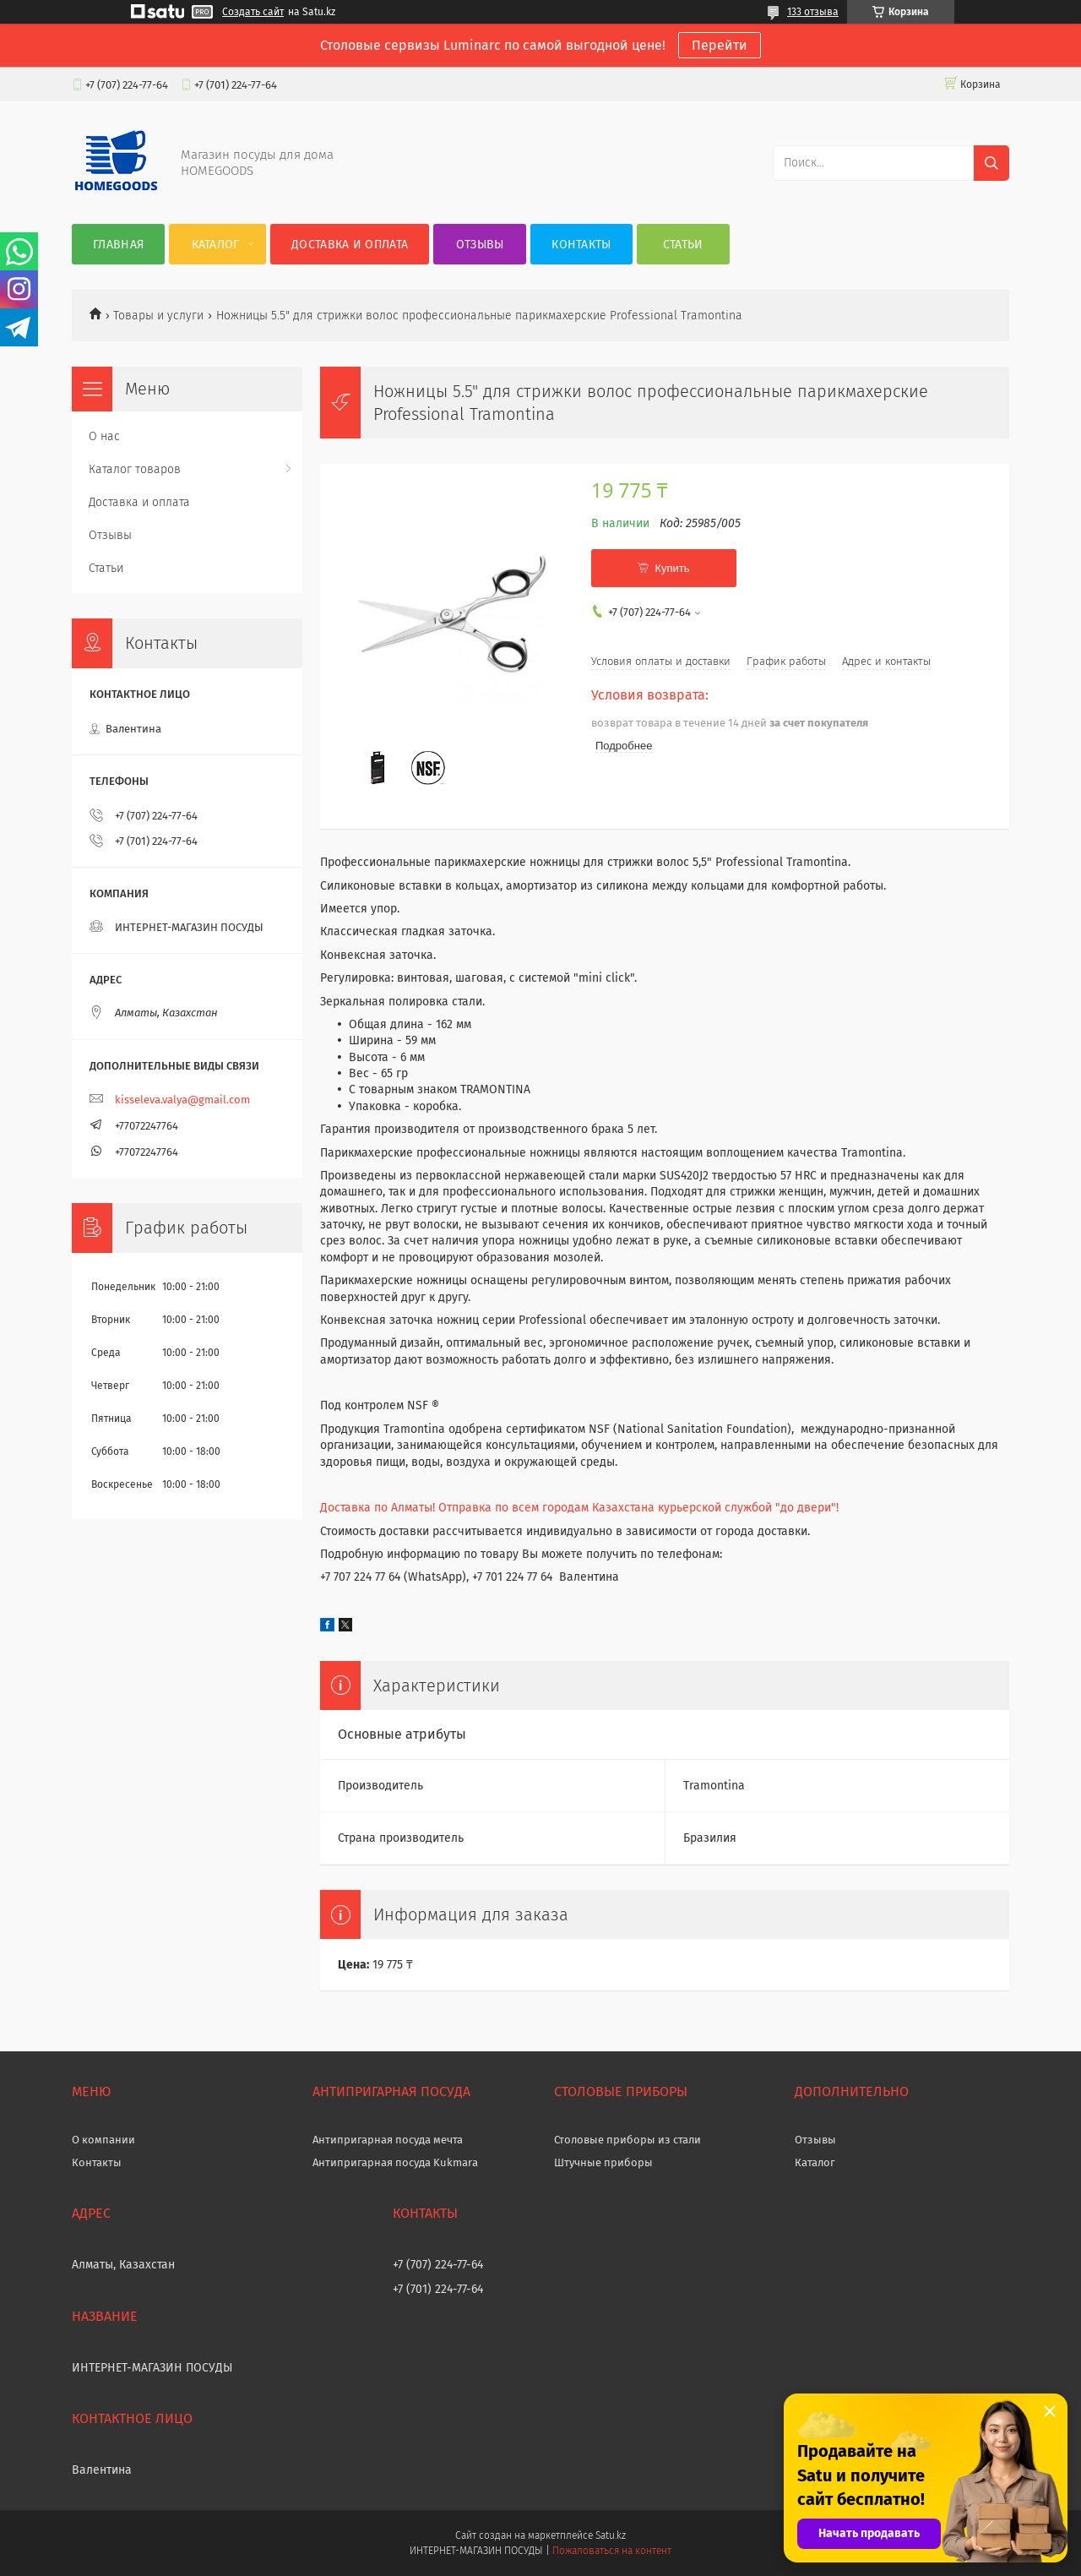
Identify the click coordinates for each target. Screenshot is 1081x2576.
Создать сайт (253, 12)
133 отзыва (813, 12)
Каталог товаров (135, 469)
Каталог (216, 244)
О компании (103, 2139)
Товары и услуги (158, 315)
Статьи (683, 244)
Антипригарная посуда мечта (387, 2139)
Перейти (719, 45)
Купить (672, 568)
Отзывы (480, 244)
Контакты (581, 244)
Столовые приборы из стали (627, 2139)
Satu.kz (610, 2535)
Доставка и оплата (349, 244)
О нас (104, 436)
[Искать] (991, 163)
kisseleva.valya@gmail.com (182, 1099)
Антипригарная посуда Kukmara (395, 2162)
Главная (118, 244)
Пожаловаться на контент (611, 2551)
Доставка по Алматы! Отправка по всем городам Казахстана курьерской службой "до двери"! (579, 1507)
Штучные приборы (603, 2162)
